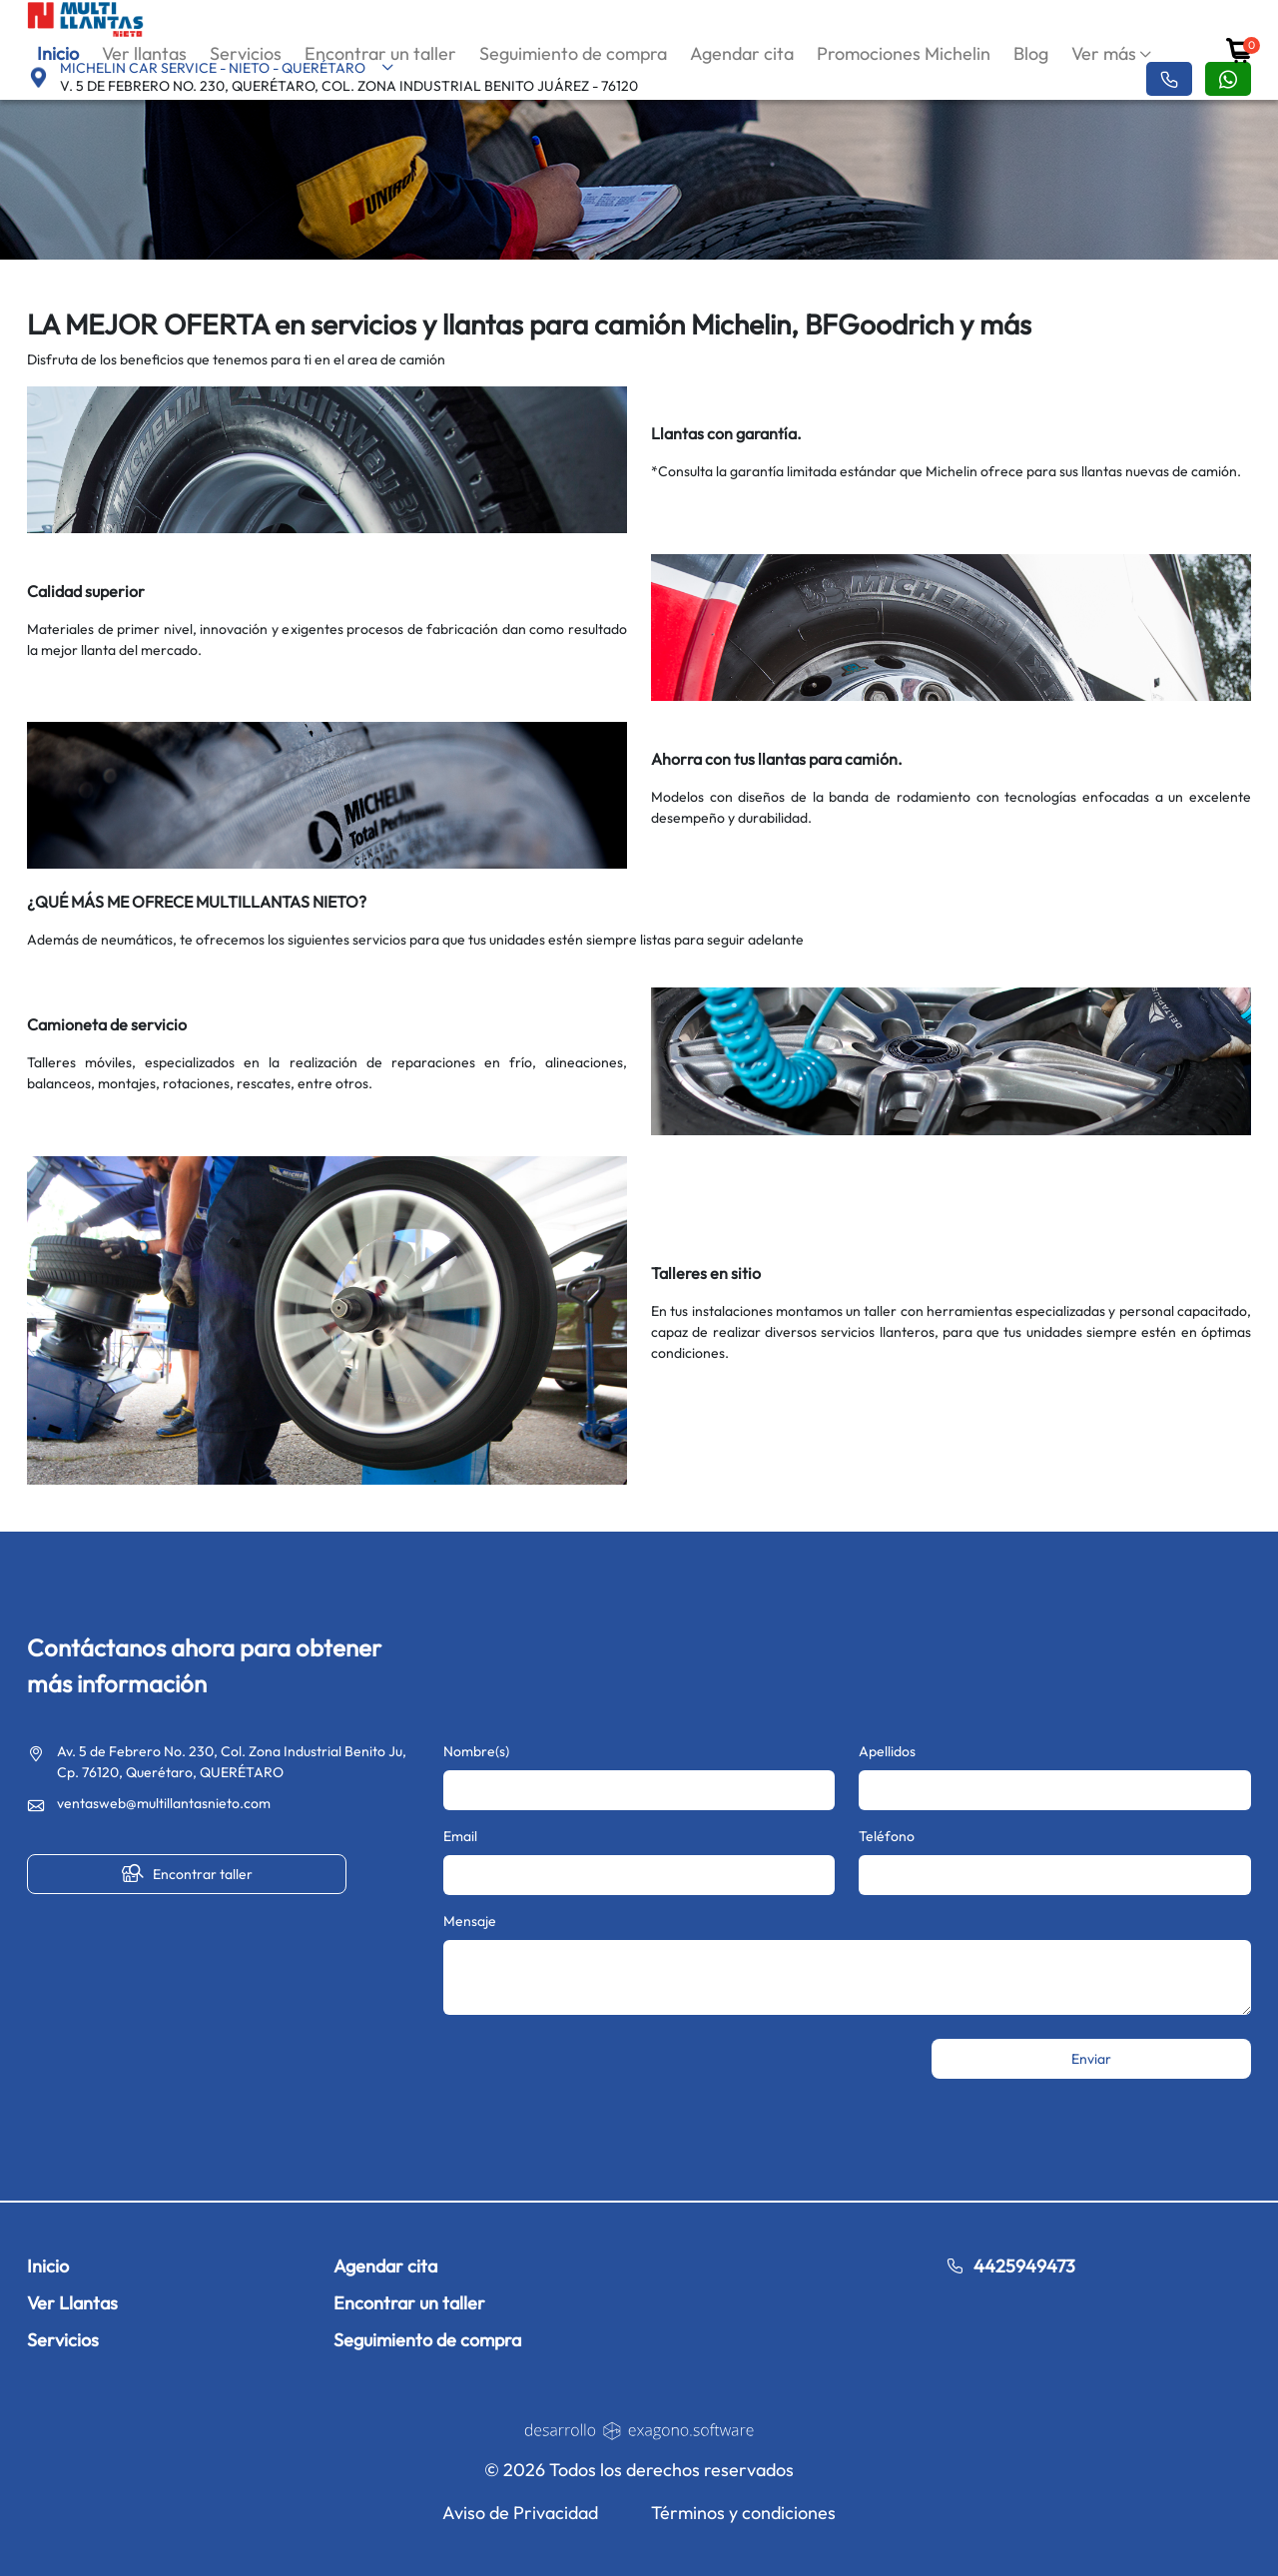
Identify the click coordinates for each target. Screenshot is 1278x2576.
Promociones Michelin (903, 53)
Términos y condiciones (743, 2512)
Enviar (1091, 2059)
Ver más (1103, 53)
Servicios (246, 53)
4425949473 (1010, 2265)
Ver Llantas (72, 2302)
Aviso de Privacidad (520, 2512)
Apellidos (887, 1751)
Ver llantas (144, 53)
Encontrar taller (187, 1873)
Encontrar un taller (380, 53)
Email (460, 1836)
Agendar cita (742, 53)
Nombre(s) (476, 1751)
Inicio (58, 53)
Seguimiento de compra (573, 53)
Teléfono (887, 1836)
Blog (1030, 53)
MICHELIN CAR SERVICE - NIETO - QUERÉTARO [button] (227, 68)
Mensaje (469, 1921)
